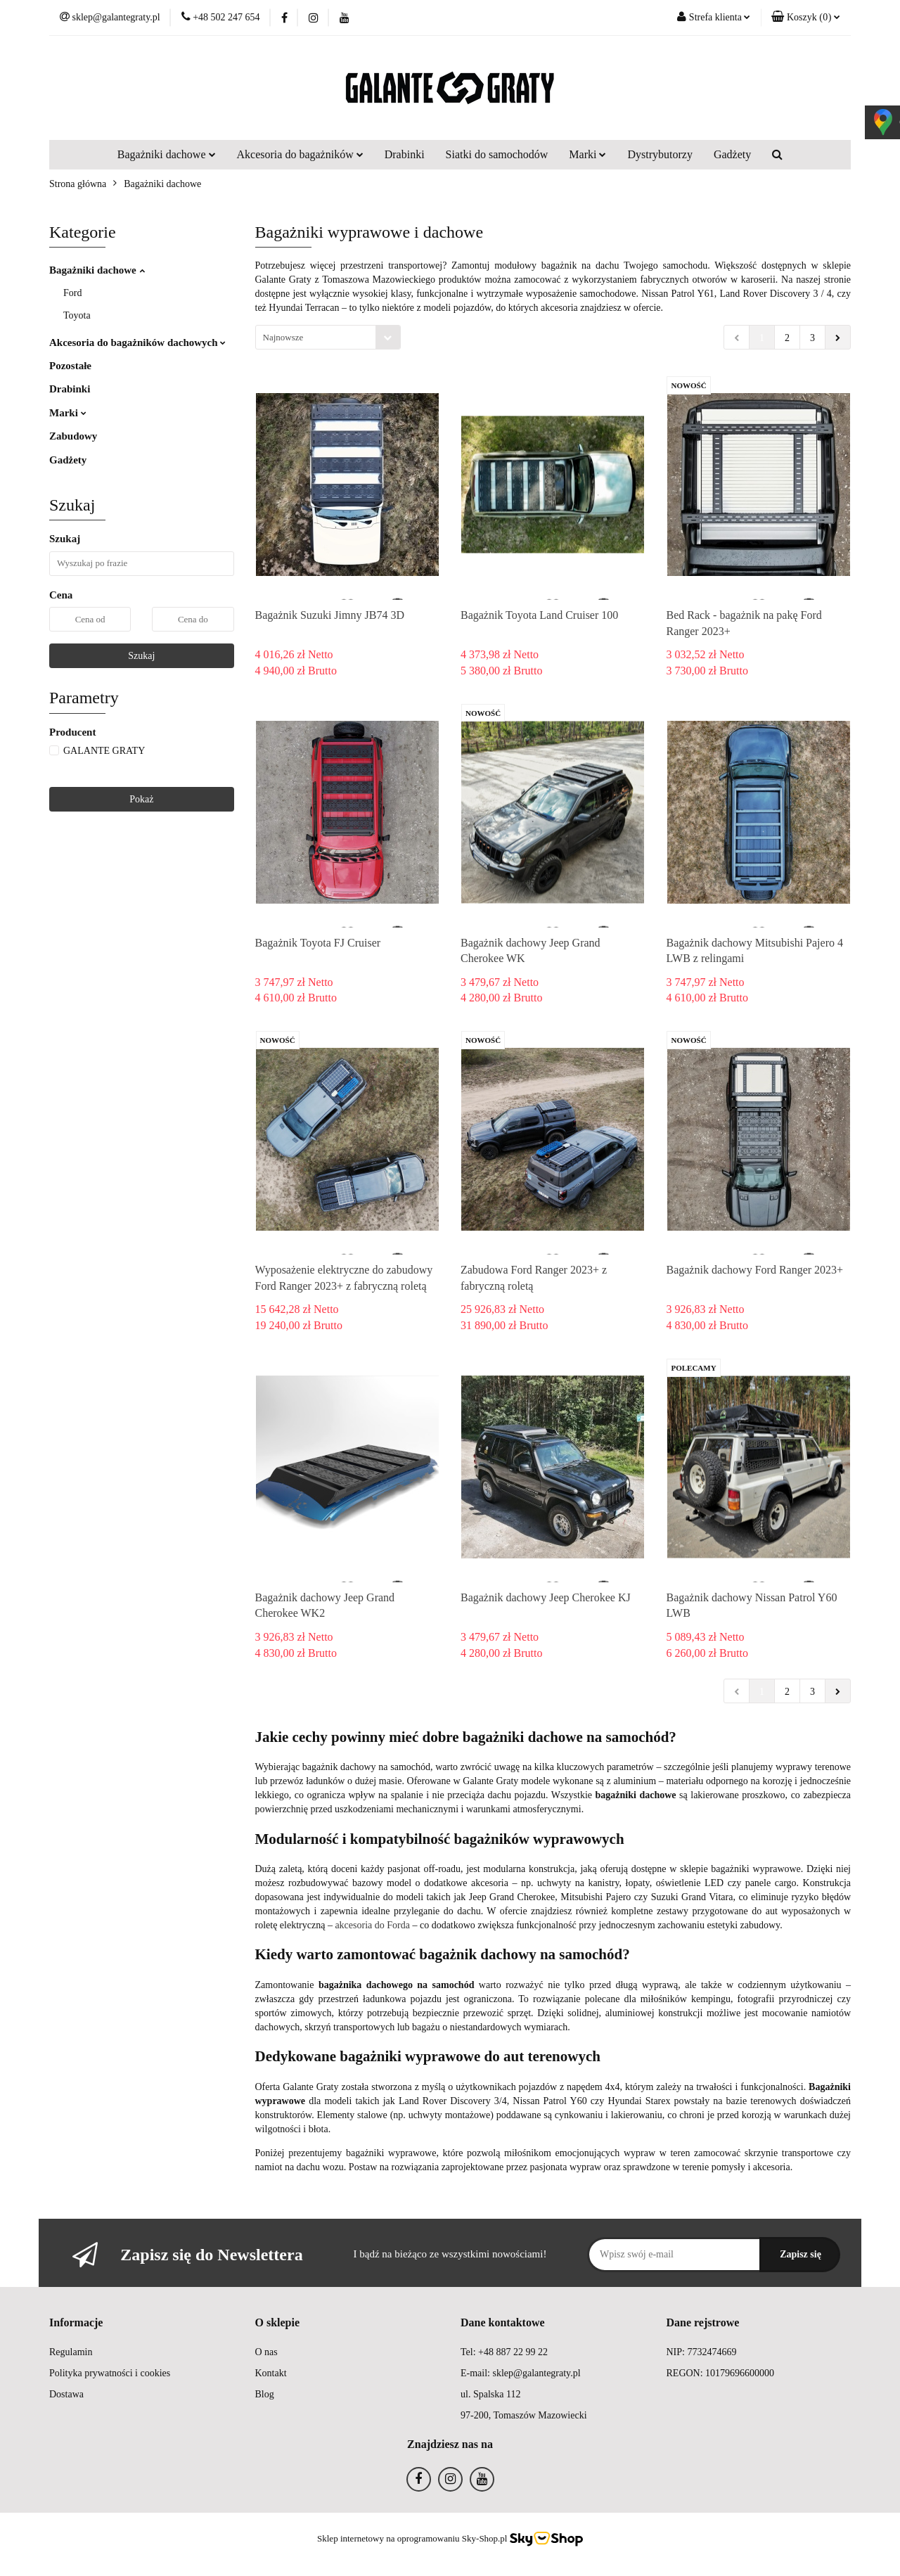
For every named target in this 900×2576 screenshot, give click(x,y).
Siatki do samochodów (497, 154)
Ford (72, 293)
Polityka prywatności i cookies (109, 2373)
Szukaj (141, 656)
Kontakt (271, 2373)
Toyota (77, 315)
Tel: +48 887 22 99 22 (504, 2352)
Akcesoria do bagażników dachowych (137, 342)
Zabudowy (73, 436)
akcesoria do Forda (372, 1925)
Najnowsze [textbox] (283, 337)
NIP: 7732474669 (702, 2352)
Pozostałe (70, 365)
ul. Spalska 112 (490, 2394)
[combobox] (328, 337)
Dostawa (66, 2394)
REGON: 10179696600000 (721, 2373)
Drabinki (405, 154)
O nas (266, 2352)
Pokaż (141, 799)
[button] (806, 17)
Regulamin (70, 2352)
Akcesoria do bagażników (300, 154)
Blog (264, 2394)
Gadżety (732, 154)
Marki (587, 154)
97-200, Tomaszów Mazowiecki (524, 2415)
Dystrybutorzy (659, 154)
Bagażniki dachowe (166, 154)
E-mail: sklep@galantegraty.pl (521, 2373)
